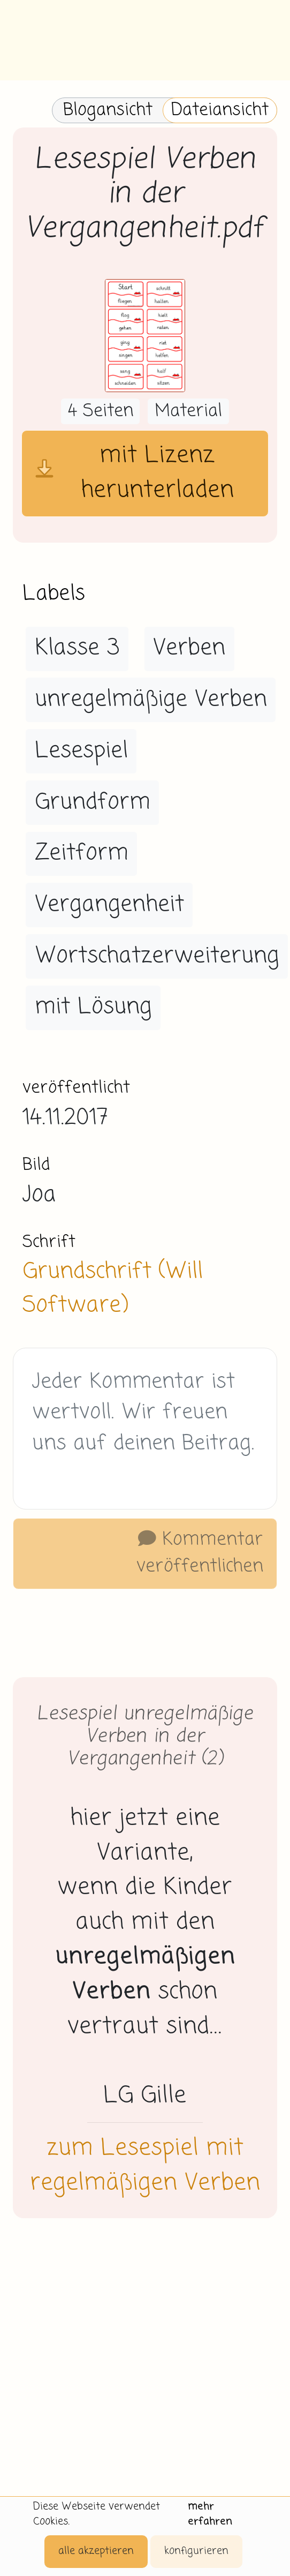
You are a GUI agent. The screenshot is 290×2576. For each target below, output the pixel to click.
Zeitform (81, 853)
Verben (189, 648)
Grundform (92, 802)
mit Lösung (93, 1007)
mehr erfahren (210, 2514)
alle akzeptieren (96, 2551)
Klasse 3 (77, 648)
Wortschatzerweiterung (157, 956)
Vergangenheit (109, 905)
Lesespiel (81, 751)
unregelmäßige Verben (151, 700)
